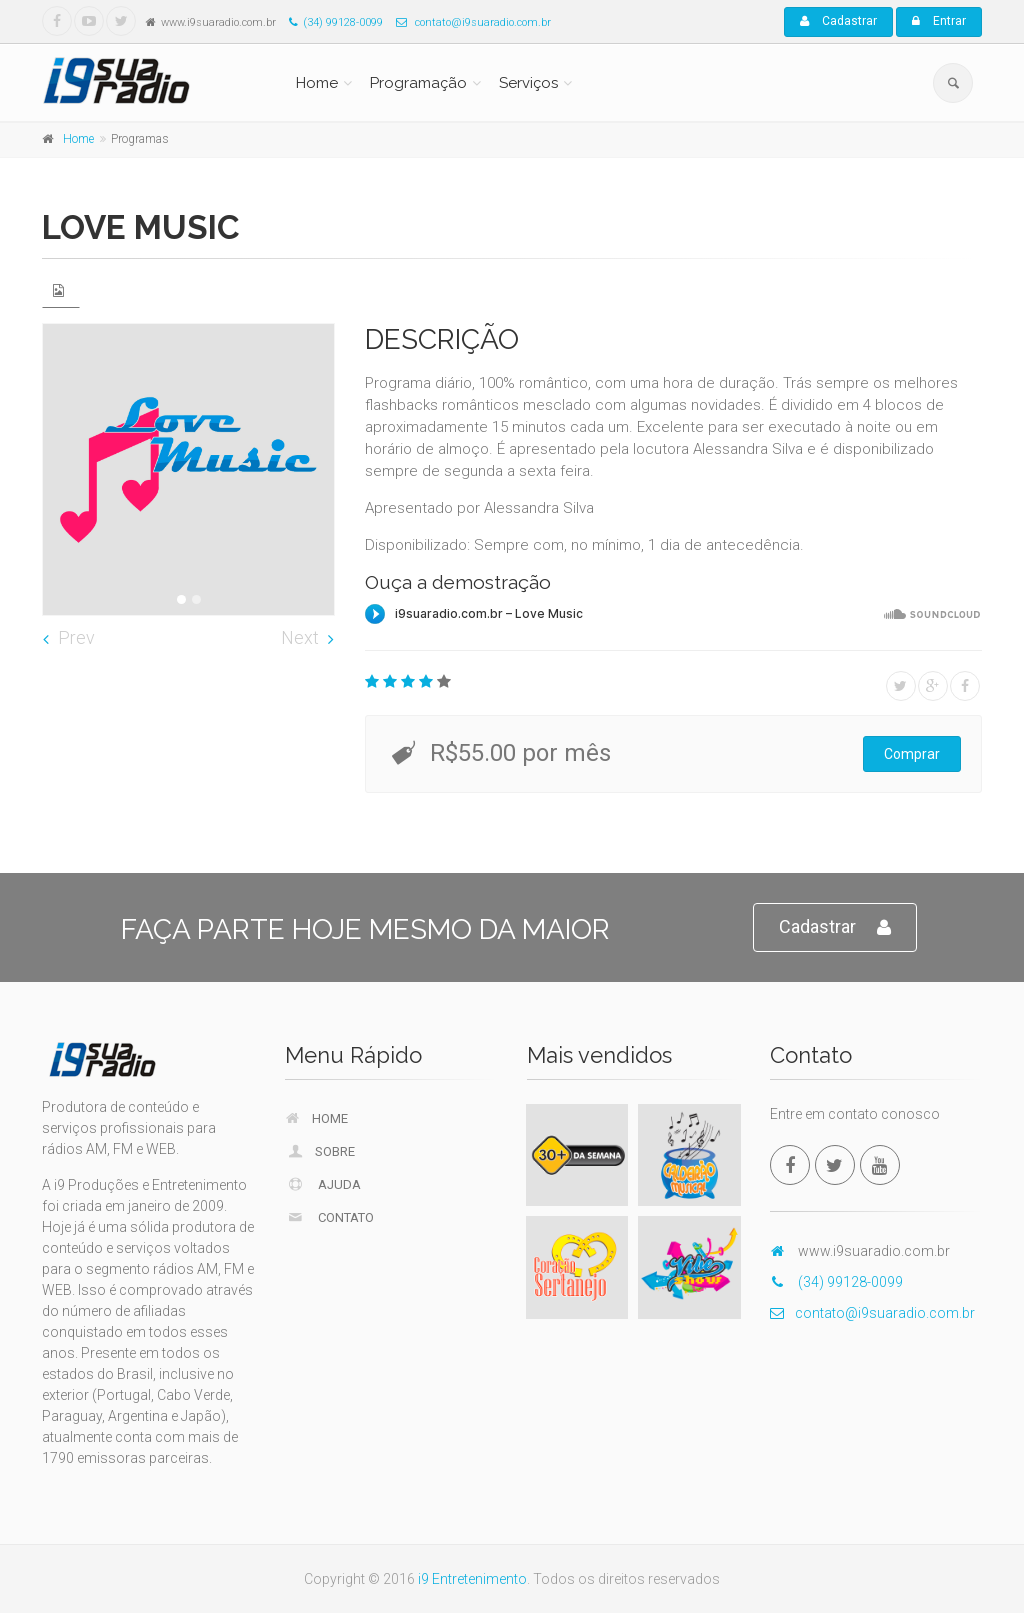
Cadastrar (838, 21)
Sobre (321, 1151)
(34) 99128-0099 (331, 22)
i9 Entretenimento (472, 1579)
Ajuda (324, 1184)
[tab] (61, 290)
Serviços (528, 83)
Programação (418, 83)
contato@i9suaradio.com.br (468, 22)
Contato (330, 1217)
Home (317, 83)
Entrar (939, 21)
